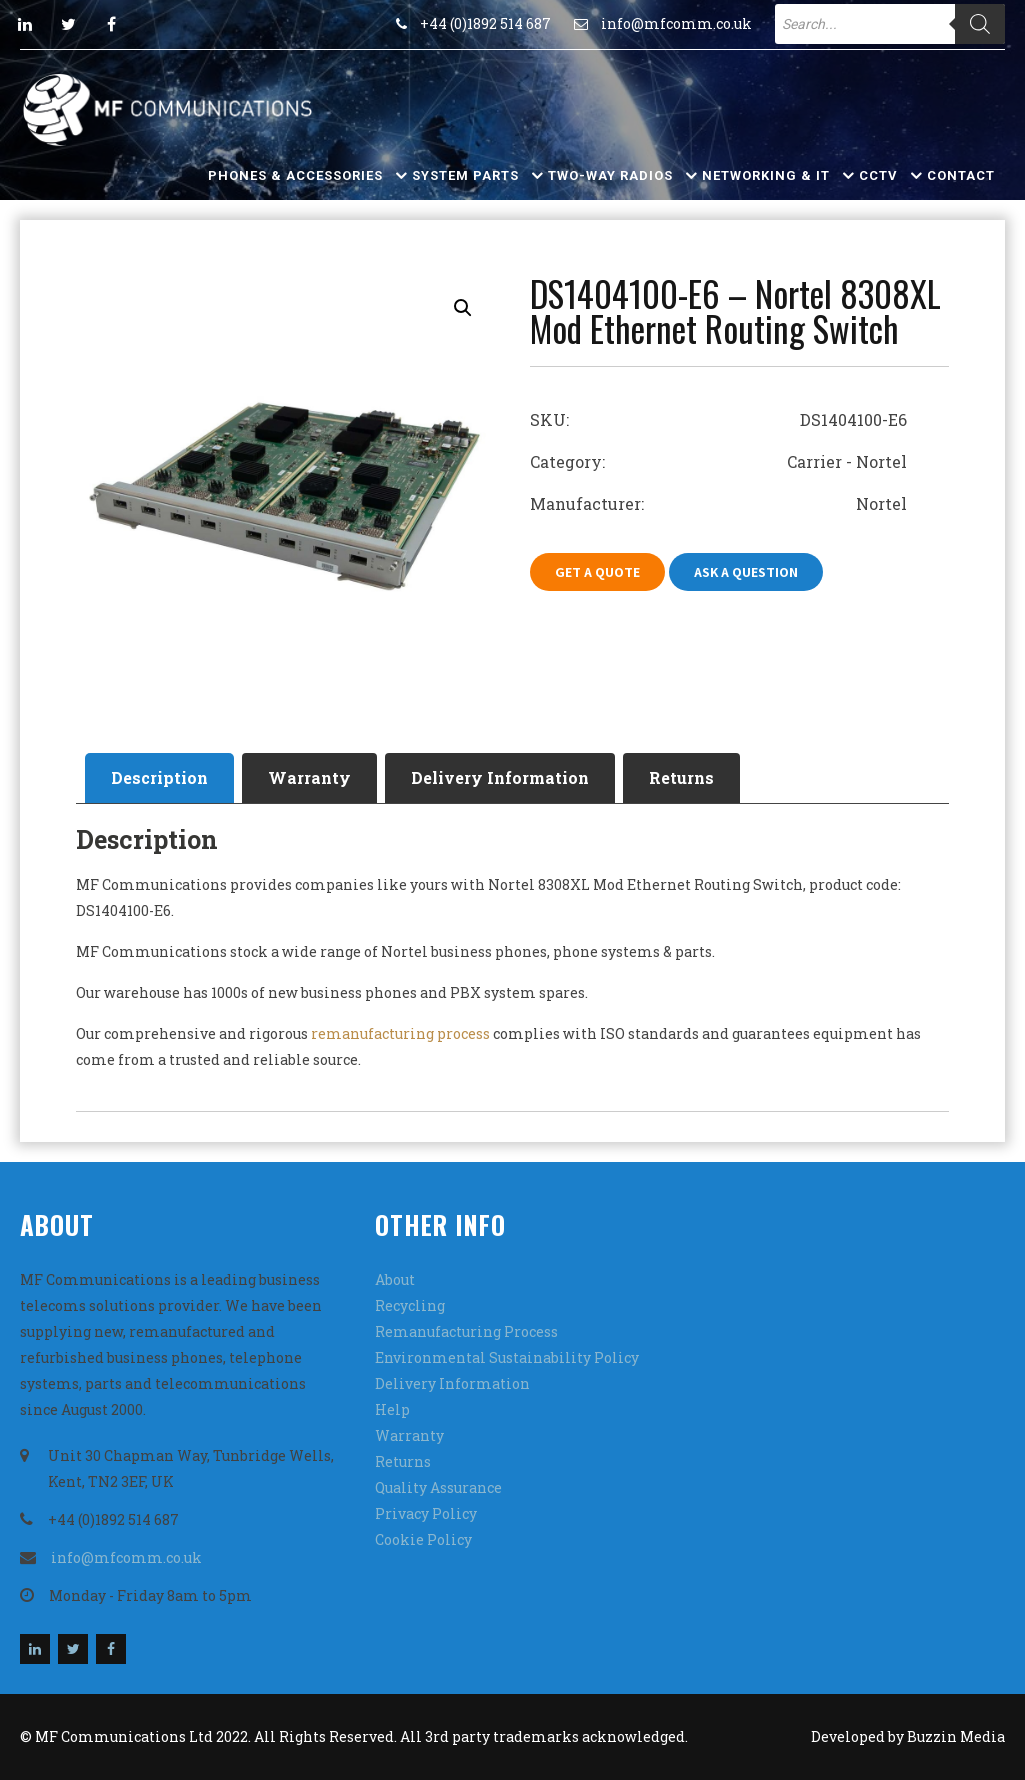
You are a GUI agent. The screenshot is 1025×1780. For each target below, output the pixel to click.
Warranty (309, 777)
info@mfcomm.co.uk (676, 23)
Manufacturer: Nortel (718, 503)
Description (159, 777)
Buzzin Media (956, 1736)
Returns (681, 777)
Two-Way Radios (610, 175)
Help (392, 1409)
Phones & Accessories (295, 175)
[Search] (980, 24)
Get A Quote (597, 572)
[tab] (159, 778)
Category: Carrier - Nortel (718, 461)
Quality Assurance (438, 1487)
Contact (961, 175)
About (395, 1279)
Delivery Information (500, 777)
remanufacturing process (399, 1033)
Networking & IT (766, 175)
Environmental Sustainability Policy (507, 1357)
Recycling (410, 1305)
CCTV (878, 175)
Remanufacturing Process (466, 1331)
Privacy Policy (426, 1513)
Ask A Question (746, 572)
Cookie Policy (423, 1539)
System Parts (465, 175)
